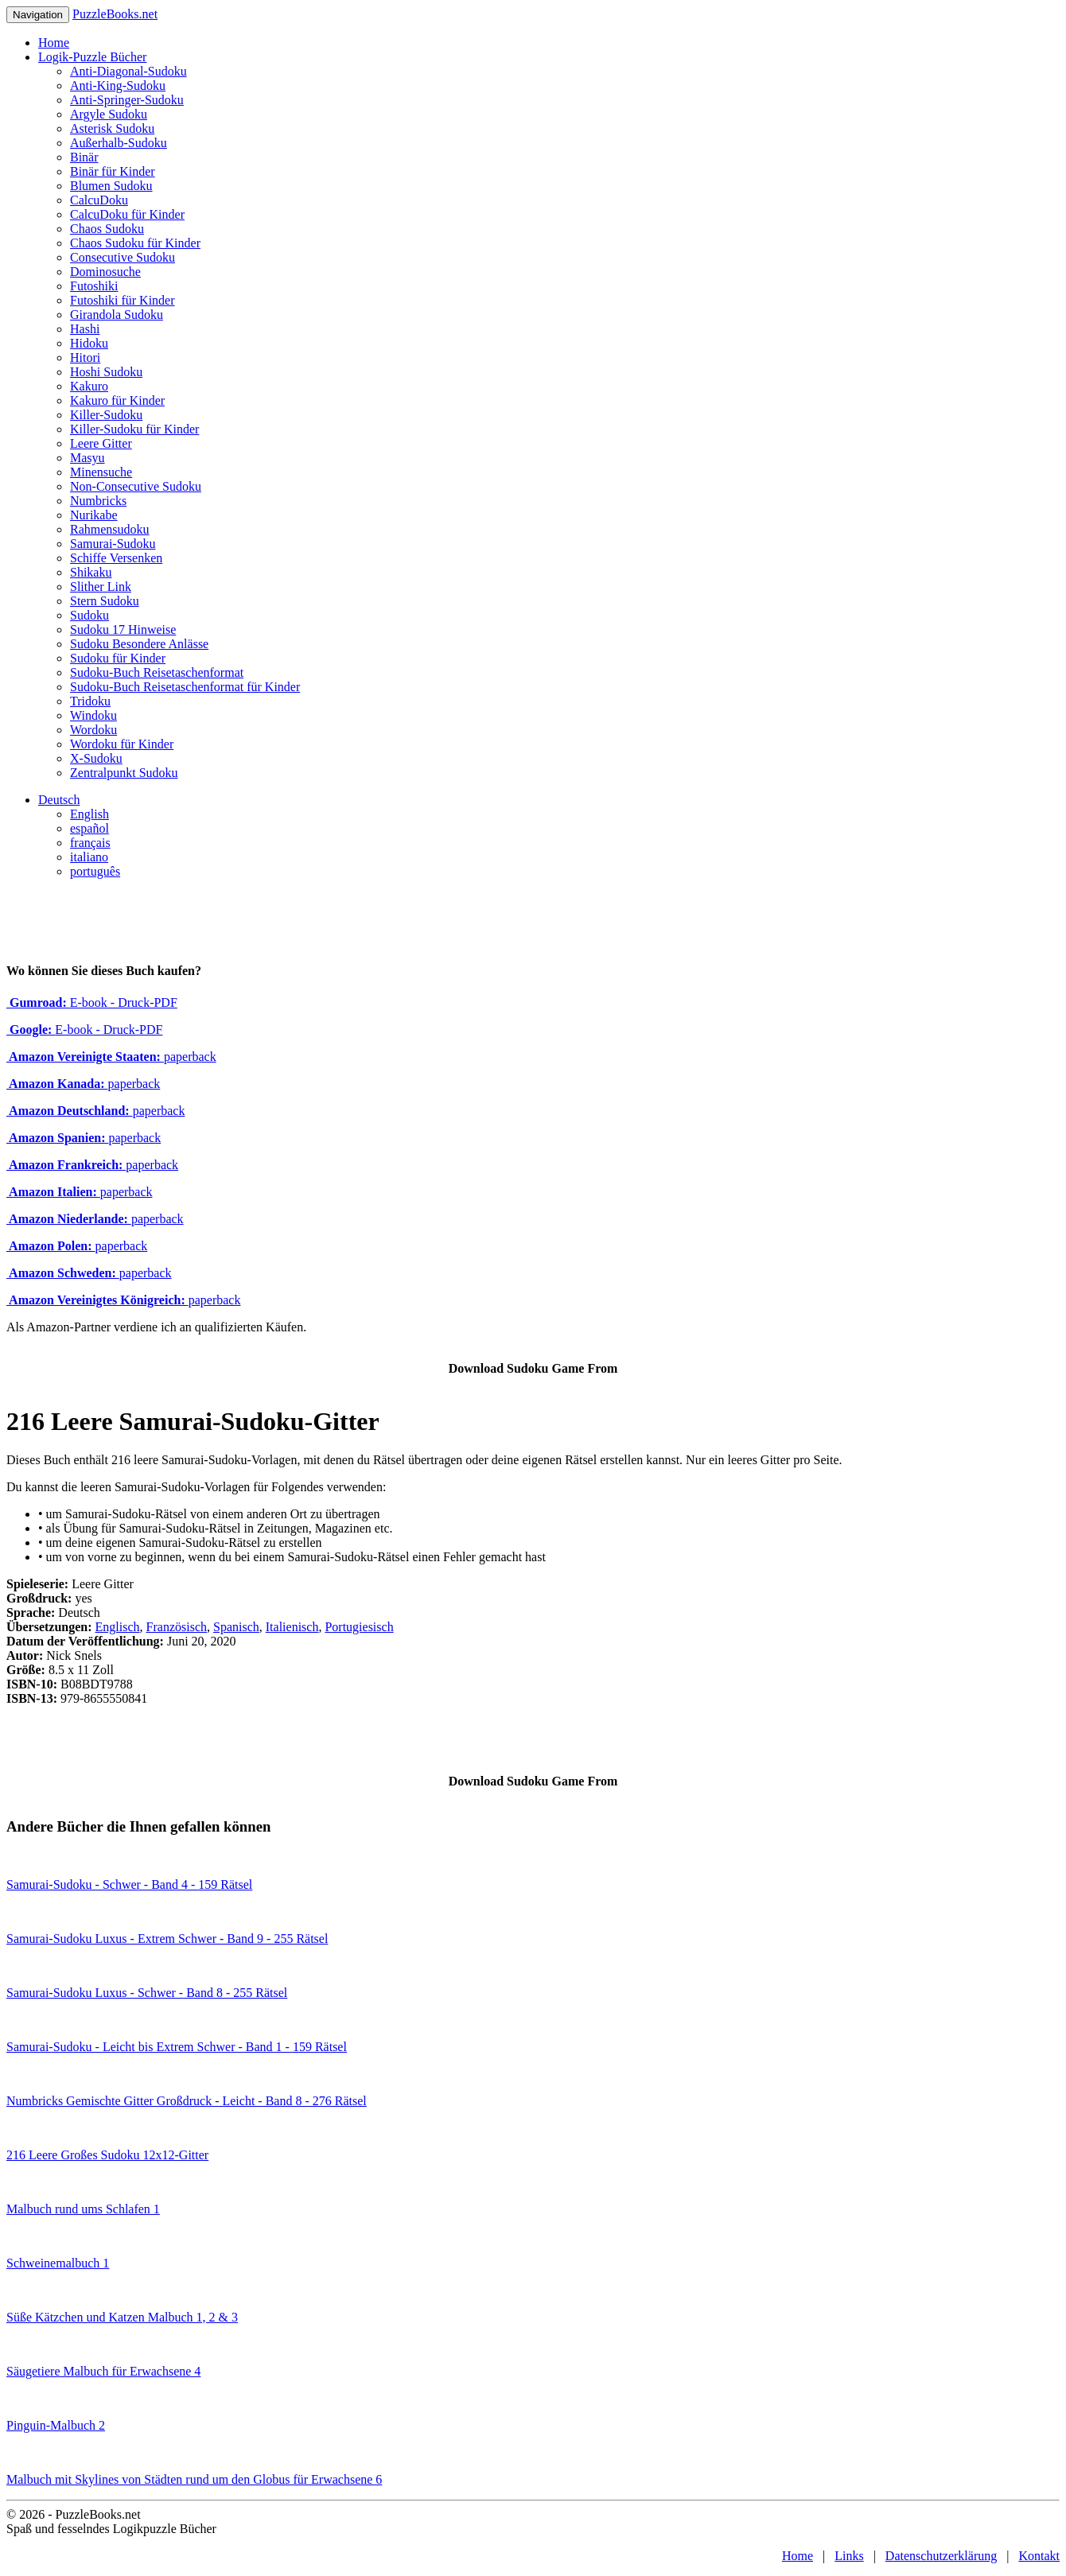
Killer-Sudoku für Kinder (134, 429)
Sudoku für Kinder (117, 658)
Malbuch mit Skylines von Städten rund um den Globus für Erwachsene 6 (194, 2479)
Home (53, 42)
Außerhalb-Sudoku (118, 143)
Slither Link (100, 586)
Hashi (84, 329)
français (90, 842)
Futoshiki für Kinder (122, 300)
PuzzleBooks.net (115, 14)
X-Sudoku (96, 758)
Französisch (176, 1627)
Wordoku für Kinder (121, 744)
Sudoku (89, 615)
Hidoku (89, 343)
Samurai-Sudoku (113, 543)
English (89, 814)
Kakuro (89, 386)
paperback (111, 1056)
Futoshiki (94, 286)
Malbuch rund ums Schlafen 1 (83, 2209)
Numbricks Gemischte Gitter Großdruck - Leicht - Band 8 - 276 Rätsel (186, 2101)
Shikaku (90, 572)
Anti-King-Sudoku (117, 85)
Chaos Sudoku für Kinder (135, 243)
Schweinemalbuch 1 (57, 2263)
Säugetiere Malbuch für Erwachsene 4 (103, 2371)
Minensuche (101, 472)
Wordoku (93, 729)
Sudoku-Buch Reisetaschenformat (156, 672)
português (95, 871)
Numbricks (98, 500)
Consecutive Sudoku (122, 257)
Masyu (87, 457)
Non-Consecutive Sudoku (135, 486)
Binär (84, 157)
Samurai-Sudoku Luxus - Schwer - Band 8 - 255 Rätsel (146, 1992)
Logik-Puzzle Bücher (92, 57)
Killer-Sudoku (106, 415)
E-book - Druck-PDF (91, 1002)
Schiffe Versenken (116, 558)
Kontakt (1039, 2555)
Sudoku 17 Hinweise (123, 629)
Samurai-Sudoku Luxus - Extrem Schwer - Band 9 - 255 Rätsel (167, 1938)
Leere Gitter (101, 443)
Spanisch (236, 1627)
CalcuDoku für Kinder (127, 214)
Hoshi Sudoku (106, 372)
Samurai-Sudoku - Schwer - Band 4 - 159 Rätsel (129, 1884)
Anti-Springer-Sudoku (127, 100)
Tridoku (90, 701)
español (89, 828)
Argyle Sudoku (108, 114)
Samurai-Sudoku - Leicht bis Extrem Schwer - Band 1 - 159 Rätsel (176, 2046)
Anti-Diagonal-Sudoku (128, 71)
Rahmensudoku (110, 529)
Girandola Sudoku (116, 314)
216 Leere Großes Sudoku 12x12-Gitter (107, 2155)
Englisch (117, 1627)
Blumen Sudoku (111, 185)
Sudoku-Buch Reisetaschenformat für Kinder (185, 687)
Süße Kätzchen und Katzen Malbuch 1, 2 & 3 (122, 2317)
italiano (89, 857)
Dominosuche (105, 271)
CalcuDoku (99, 200)
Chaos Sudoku (107, 228)
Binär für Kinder (112, 171)
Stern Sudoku (104, 601)
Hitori (85, 357)
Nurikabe (94, 515)
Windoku (93, 715)
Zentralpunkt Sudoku (124, 772)
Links (849, 2555)
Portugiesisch (359, 1627)
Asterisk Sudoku (112, 128)
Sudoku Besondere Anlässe (139, 644)
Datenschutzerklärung (941, 2555)
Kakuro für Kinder (117, 400)
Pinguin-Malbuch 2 (55, 2425)
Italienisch (292, 1627)
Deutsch (59, 799)
